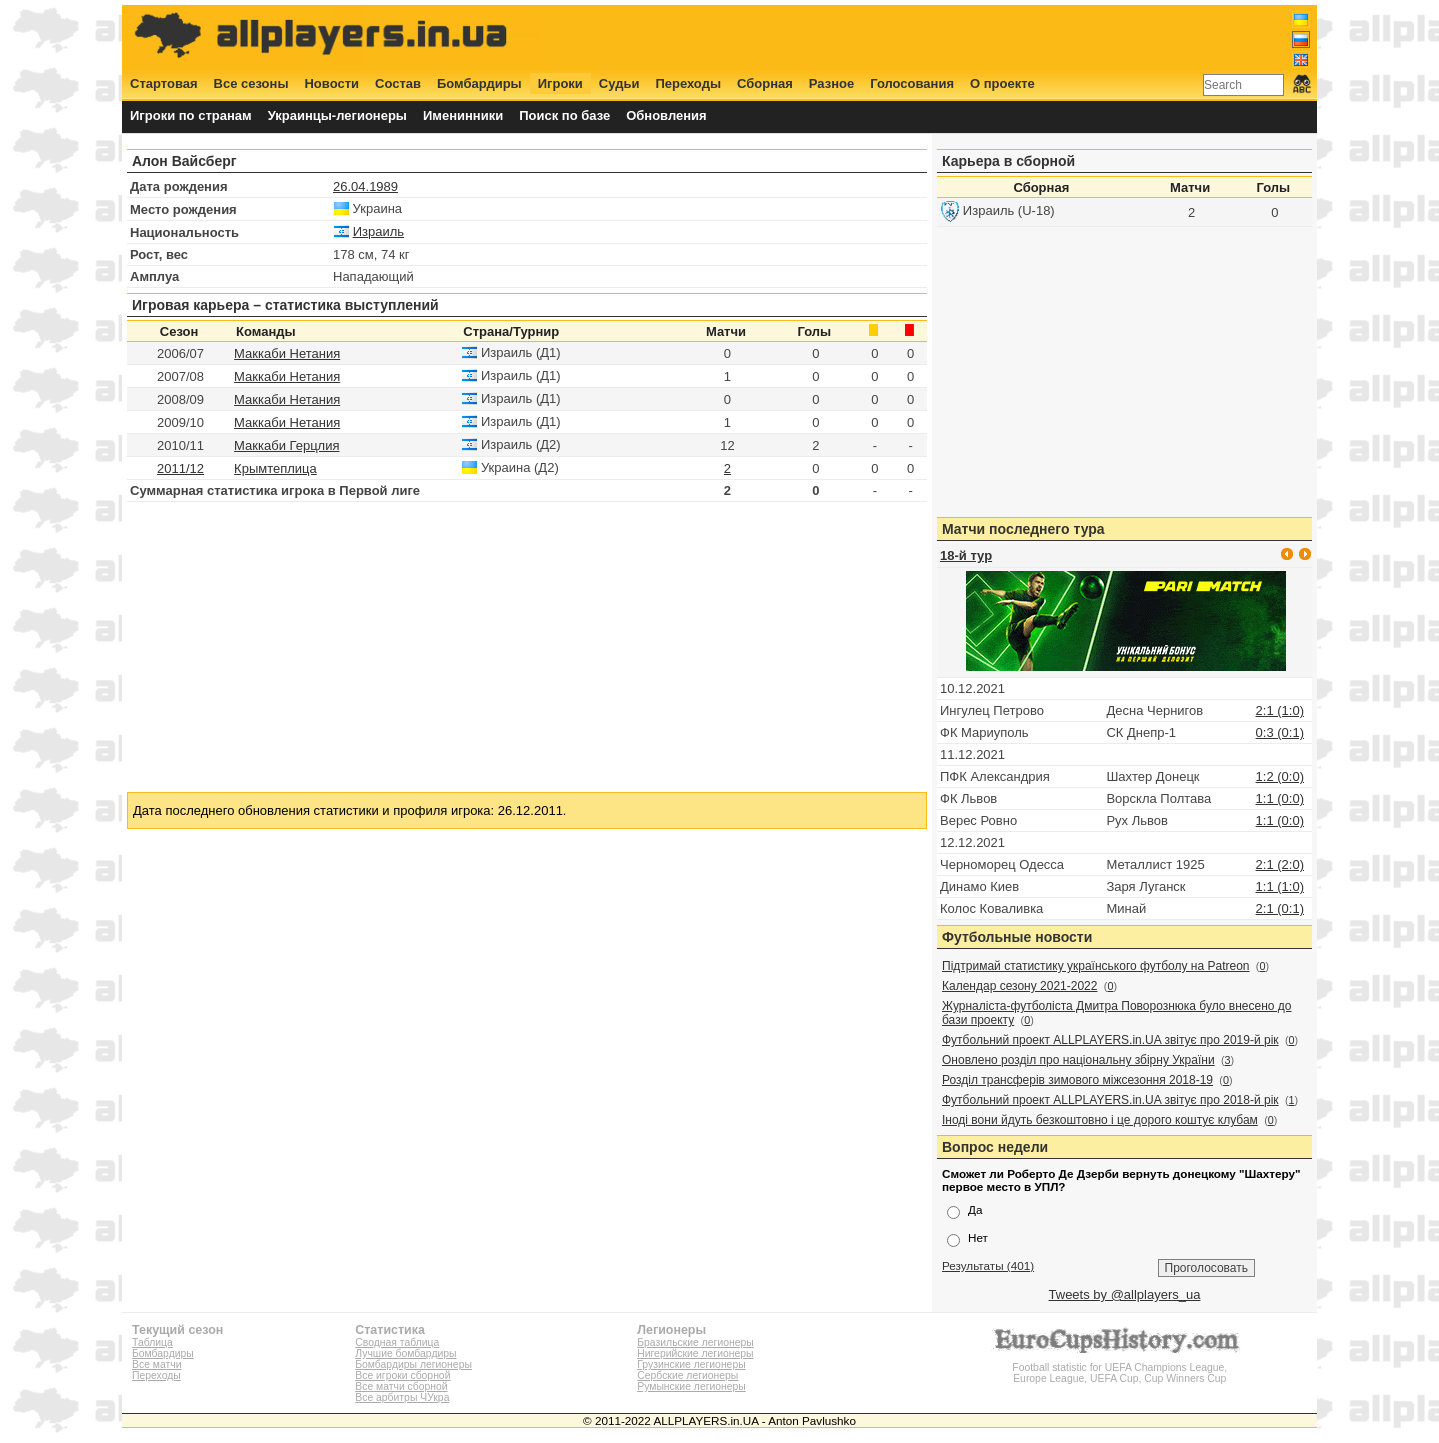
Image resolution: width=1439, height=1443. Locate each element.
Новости (331, 83)
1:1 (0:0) (1280, 798)
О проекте (1002, 83)
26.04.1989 (365, 186)
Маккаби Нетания (287, 353)
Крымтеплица (275, 468)
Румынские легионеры (691, 1386)
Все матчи (156, 1364)
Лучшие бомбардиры (405, 1353)
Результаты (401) (988, 1265)
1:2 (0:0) (1280, 776)
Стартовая (164, 83)
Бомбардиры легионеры (413, 1364)
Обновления (666, 115)
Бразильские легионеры (695, 1342)
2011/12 (180, 468)
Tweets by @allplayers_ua (1125, 1294)
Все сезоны (251, 83)
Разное (831, 83)
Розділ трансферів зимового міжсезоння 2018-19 (1077, 1080)
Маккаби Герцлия (286, 445)
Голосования (912, 83)
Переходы (688, 83)
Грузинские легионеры (691, 1364)
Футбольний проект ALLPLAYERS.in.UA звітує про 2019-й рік (1110, 1040)
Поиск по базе (564, 115)
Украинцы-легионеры (337, 115)
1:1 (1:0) (1280, 886)
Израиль (378, 231)
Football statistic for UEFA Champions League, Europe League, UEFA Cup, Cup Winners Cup (1120, 1367)
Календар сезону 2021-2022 (1019, 986)
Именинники (463, 115)
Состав (398, 83)
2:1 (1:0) (1280, 710)
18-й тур (966, 555)
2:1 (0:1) (1280, 908)
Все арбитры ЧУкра (402, 1397)
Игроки (560, 83)
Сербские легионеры (687, 1375)
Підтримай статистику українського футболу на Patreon (1096, 966)
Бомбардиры (479, 83)
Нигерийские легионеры (695, 1353)
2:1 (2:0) (1280, 864)
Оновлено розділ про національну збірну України (1078, 1060)
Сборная (765, 83)
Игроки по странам (191, 115)
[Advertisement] (947, 37)
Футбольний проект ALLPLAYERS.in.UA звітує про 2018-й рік (1110, 1100)
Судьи (619, 83)
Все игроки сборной (402, 1375)
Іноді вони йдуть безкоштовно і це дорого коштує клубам (1100, 1120)
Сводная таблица (397, 1342)
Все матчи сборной (401, 1386)
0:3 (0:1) (1280, 732)
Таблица (152, 1342)
